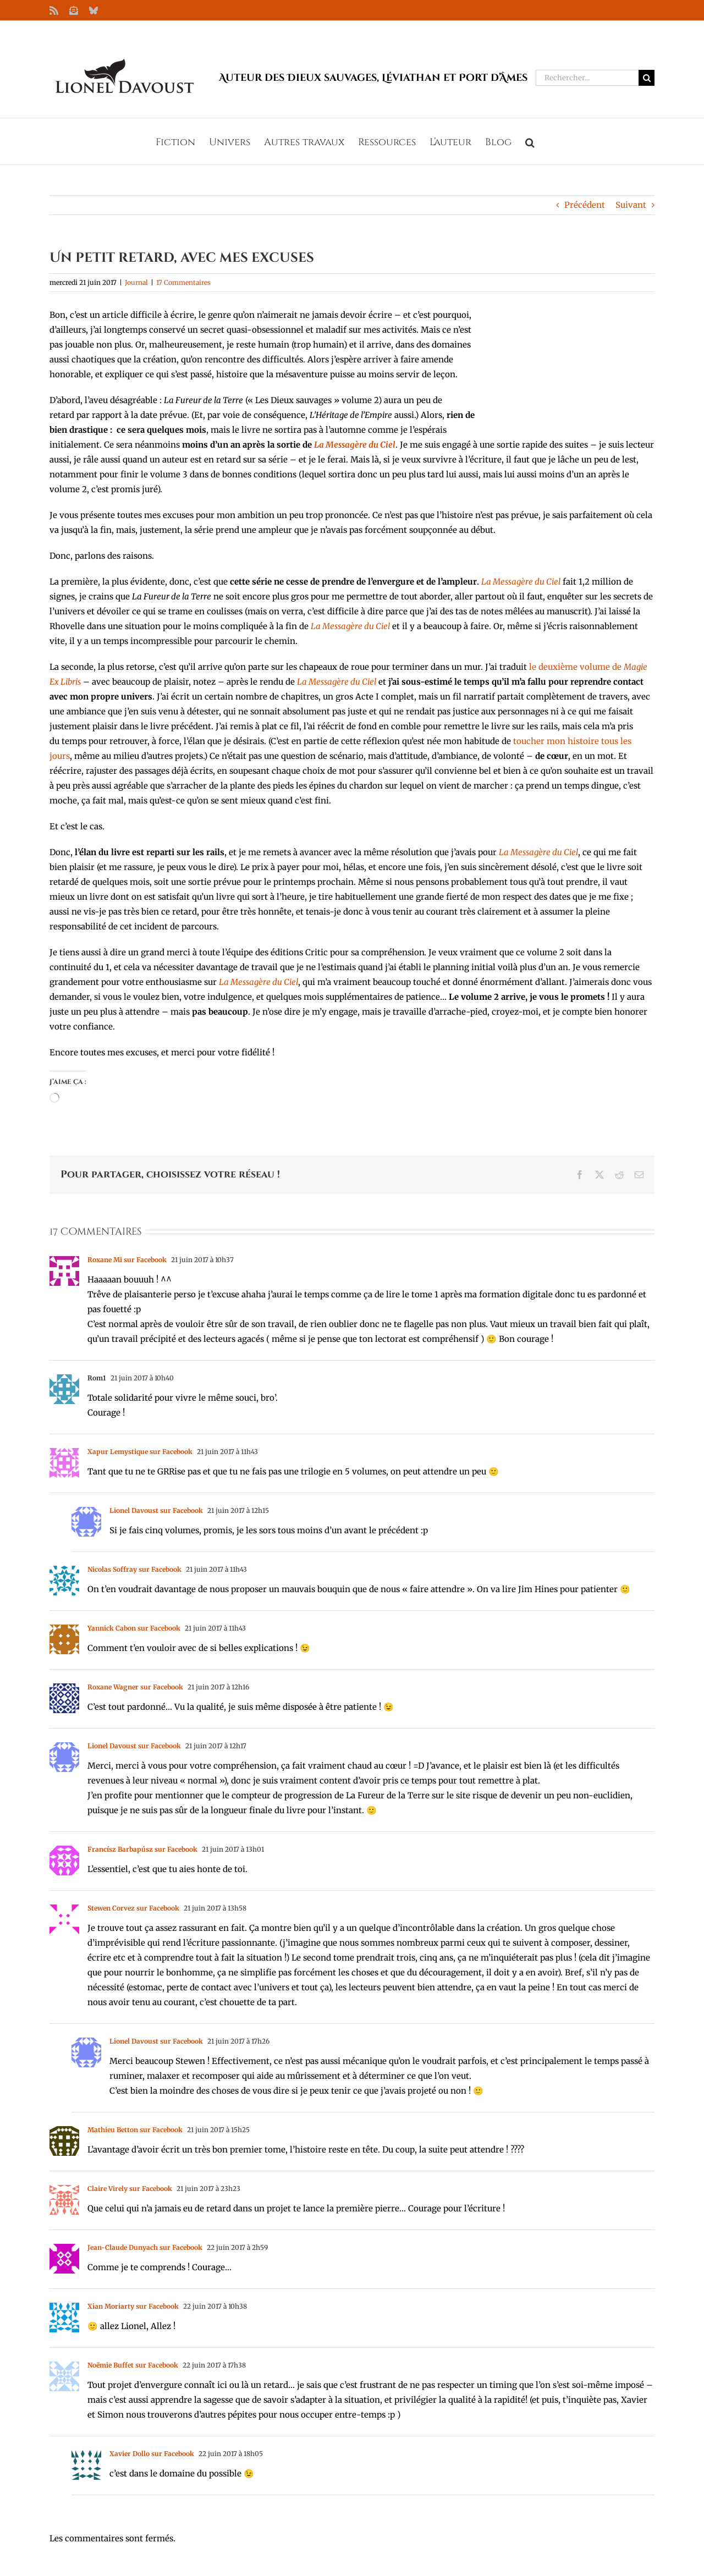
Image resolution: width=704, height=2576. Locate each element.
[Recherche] (646, 78)
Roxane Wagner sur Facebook (135, 1687)
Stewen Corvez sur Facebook (133, 1908)
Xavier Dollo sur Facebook (151, 2454)
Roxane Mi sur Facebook (127, 1260)
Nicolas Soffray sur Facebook (134, 1569)
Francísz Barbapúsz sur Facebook (142, 1849)
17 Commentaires (183, 282)
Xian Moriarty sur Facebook (133, 2306)
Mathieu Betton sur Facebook (135, 2130)
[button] (530, 141)
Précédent (584, 205)
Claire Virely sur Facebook (129, 2188)
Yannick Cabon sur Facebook (133, 1628)
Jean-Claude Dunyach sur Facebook (144, 2247)
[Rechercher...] (587, 78)
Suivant (630, 205)
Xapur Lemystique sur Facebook (140, 1451)
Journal (136, 282)
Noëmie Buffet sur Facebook (132, 2365)
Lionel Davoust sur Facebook (156, 1510)
